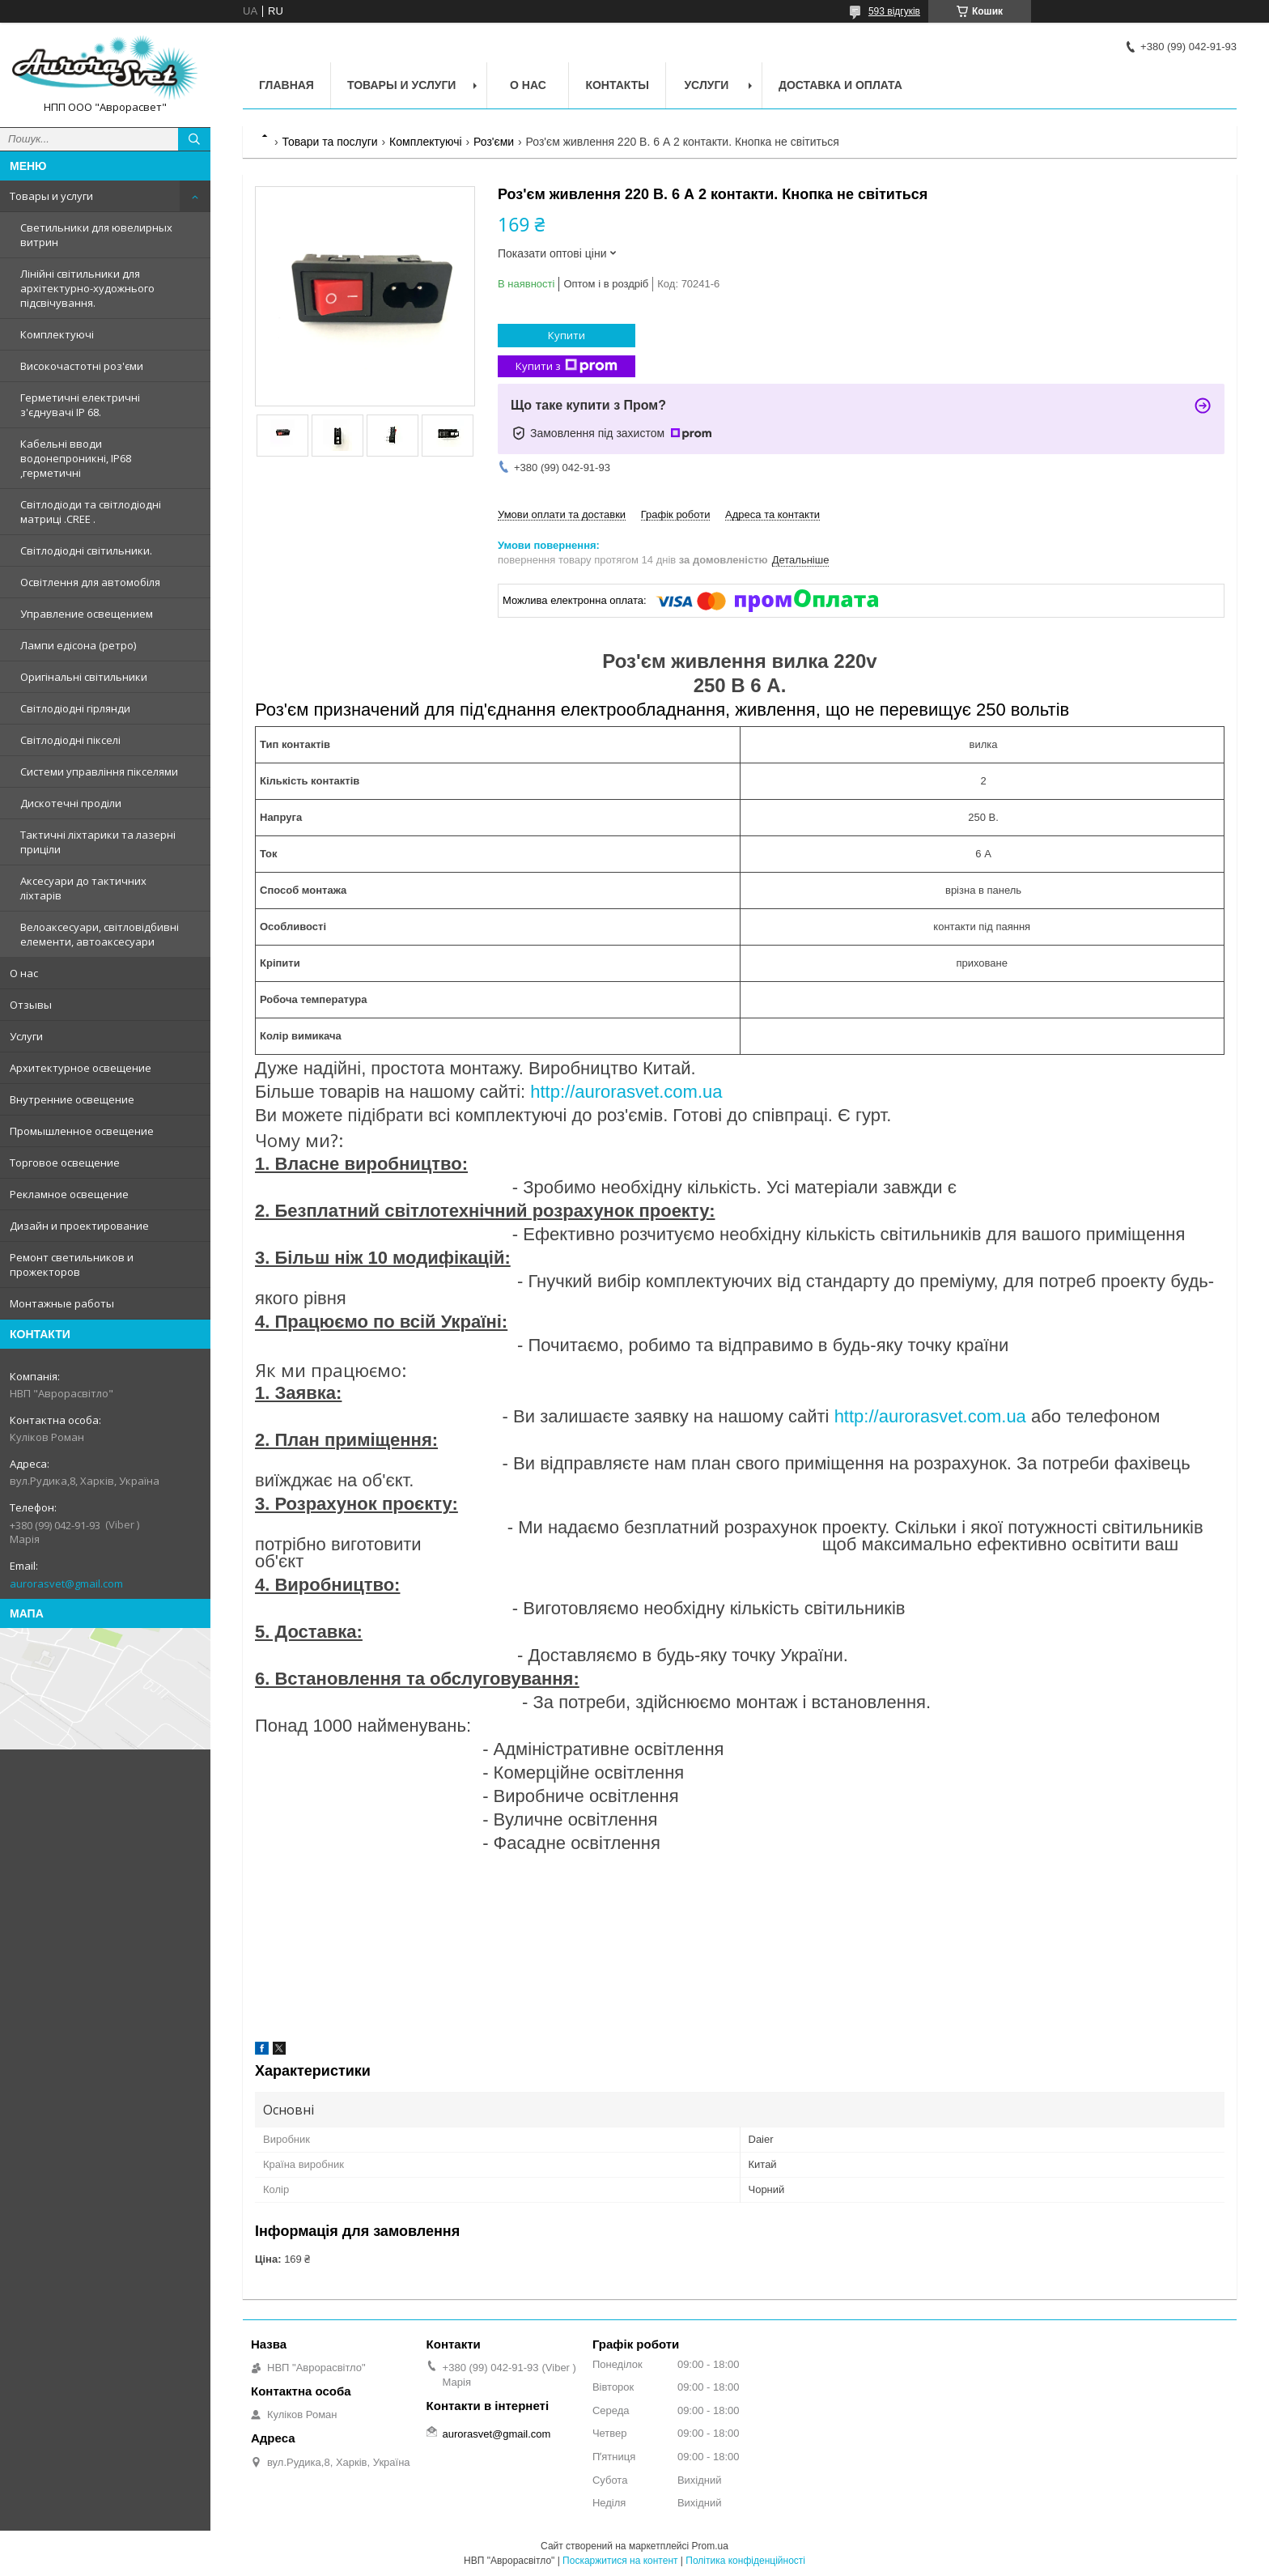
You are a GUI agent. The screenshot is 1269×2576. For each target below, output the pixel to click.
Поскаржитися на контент (619, 2560)
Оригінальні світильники (83, 677)
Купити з (567, 366)
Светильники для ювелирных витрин (96, 234)
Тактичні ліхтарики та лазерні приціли (98, 842)
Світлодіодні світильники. (86, 550)
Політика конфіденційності (745, 2560)
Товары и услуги (51, 196)
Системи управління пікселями (99, 771)
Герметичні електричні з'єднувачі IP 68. (80, 404)
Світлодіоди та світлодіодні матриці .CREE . (90, 511)
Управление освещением (86, 613)
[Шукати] (194, 139)
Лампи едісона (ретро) (78, 645)
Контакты (616, 85)
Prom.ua (710, 2546)
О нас (24, 973)
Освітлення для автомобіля (90, 582)
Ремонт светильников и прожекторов (72, 1264)
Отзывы (31, 1004)
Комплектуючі (57, 334)
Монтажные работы (62, 1303)
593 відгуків (894, 11)
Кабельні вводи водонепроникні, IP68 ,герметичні (75, 458)
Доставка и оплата (840, 85)
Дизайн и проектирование (79, 1225)
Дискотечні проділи (70, 803)
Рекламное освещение (69, 1194)
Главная (286, 85)
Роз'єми (493, 141)
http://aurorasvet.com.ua (626, 1092)
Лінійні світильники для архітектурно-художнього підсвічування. (87, 288)
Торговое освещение (65, 1162)
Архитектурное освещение (80, 1068)
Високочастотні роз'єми (81, 366)
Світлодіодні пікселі (70, 740)
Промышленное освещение (82, 1131)
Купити (566, 335)
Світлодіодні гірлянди (75, 708)
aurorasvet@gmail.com (66, 1583)
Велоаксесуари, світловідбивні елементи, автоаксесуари (99, 934)
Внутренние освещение (72, 1099)
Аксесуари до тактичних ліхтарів (83, 888)
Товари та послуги (329, 141)
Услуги (26, 1036)
